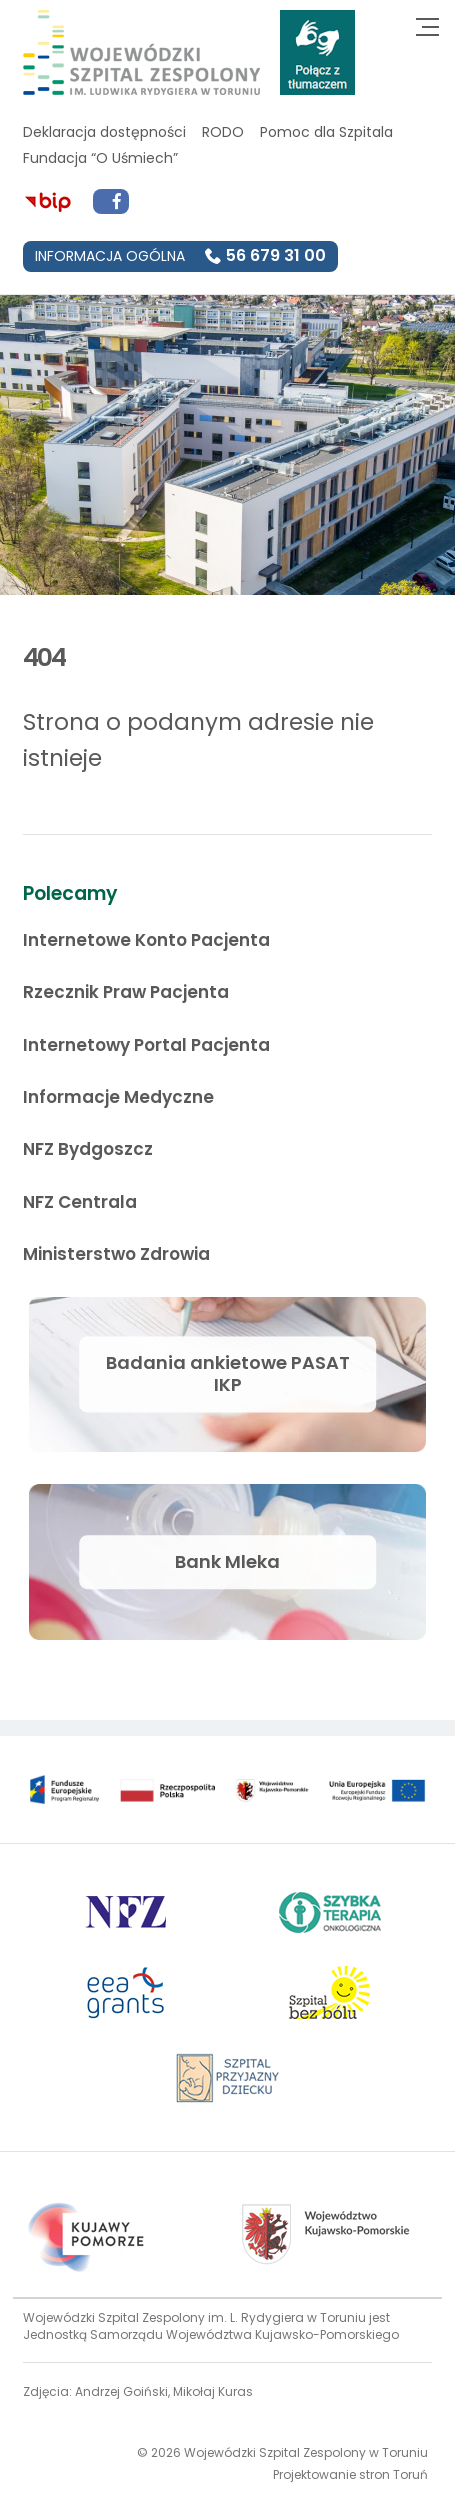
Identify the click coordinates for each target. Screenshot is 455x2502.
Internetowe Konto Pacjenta (146, 940)
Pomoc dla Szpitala (326, 132)
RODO (223, 132)
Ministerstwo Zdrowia (116, 1254)
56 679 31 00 (276, 255)
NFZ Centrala (80, 1202)
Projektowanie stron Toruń (350, 2474)
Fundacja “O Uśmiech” (100, 158)
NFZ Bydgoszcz (88, 1149)
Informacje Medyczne (118, 1097)
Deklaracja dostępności (104, 132)
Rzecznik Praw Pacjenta (126, 992)
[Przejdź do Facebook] (111, 202)
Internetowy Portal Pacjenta (146, 1045)
